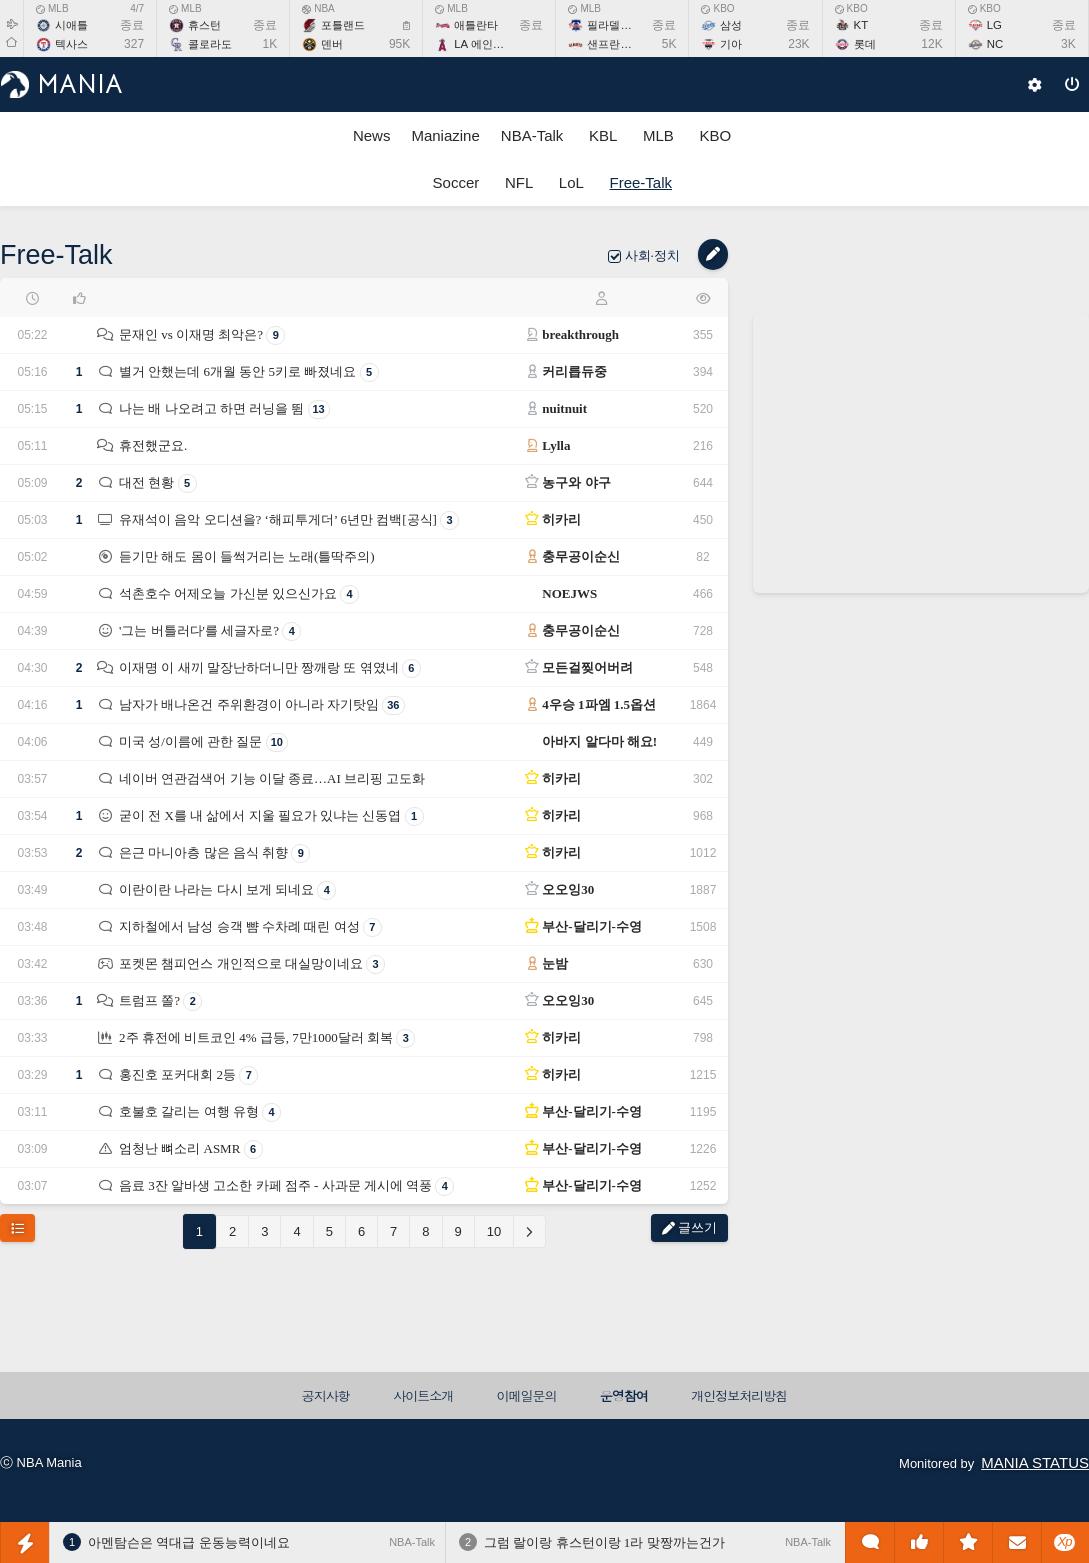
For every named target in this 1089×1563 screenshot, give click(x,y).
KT (861, 25)
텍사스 (71, 44)
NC (995, 44)
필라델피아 (614, 25)
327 (134, 44)
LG (994, 25)
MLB (52, 8)
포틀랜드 (343, 25)
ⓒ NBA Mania (41, 1462)
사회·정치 (654, 255)
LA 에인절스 (484, 44)
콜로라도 (210, 44)
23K (798, 44)
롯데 (865, 44)
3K (1068, 44)
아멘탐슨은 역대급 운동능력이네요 (189, 1542)
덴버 (332, 44)
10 (494, 1231)
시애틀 (71, 25)
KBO (717, 8)
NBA (318, 8)
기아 (731, 44)
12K (931, 44)
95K (399, 44)
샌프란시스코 (620, 44)
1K (270, 44)
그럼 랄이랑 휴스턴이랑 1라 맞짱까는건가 (604, 1542)
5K (669, 44)
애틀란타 (476, 25)
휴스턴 (204, 25)
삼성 (731, 25)
